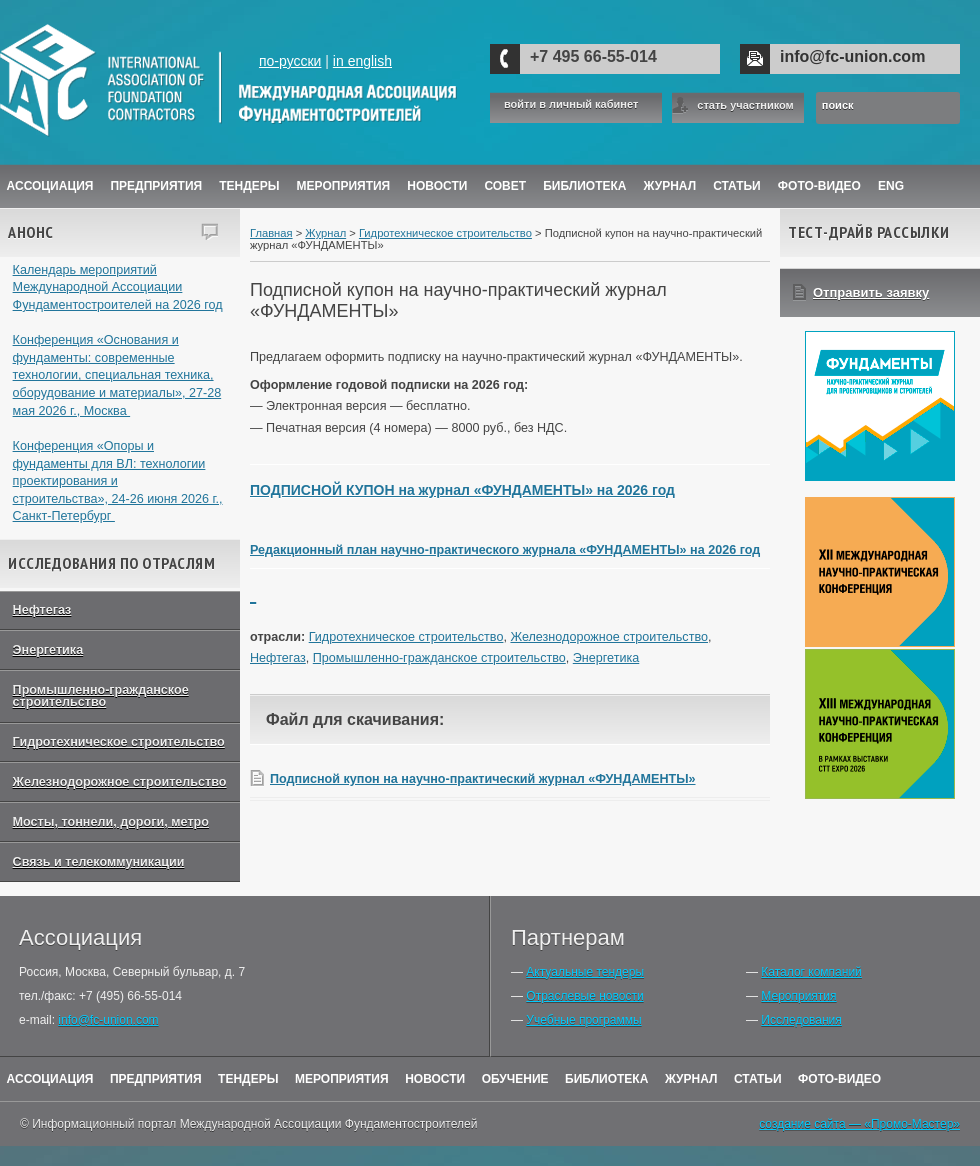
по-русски (290, 61)
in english (362, 61)
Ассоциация (50, 186)
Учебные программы (583, 1020)
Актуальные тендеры (585, 972)
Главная (271, 233)
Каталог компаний (811, 972)
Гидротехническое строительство (119, 742)
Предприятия (156, 186)
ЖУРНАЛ (670, 186)
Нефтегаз (42, 610)
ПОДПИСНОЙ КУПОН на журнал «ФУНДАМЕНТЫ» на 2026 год (462, 490)
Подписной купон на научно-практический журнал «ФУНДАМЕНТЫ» (483, 779)
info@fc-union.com (852, 56)
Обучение (515, 1079)
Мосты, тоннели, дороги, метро (111, 822)
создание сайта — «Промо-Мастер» (859, 1124)
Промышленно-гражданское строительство (101, 696)
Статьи (737, 186)
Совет (505, 186)
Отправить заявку (871, 292)
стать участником (745, 105)
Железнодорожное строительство (120, 782)
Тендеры (249, 186)
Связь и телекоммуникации (99, 862)
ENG (891, 186)
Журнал (325, 233)
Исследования (801, 1020)
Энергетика (48, 650)
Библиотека (584, 186)
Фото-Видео (819, 186)
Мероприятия (344, 186)
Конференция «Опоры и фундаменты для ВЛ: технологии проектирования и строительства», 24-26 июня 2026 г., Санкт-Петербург (118, 481)
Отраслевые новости (584, 996)
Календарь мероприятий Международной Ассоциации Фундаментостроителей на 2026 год (118, 287)
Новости (437, 186)
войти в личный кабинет (571, 104)
